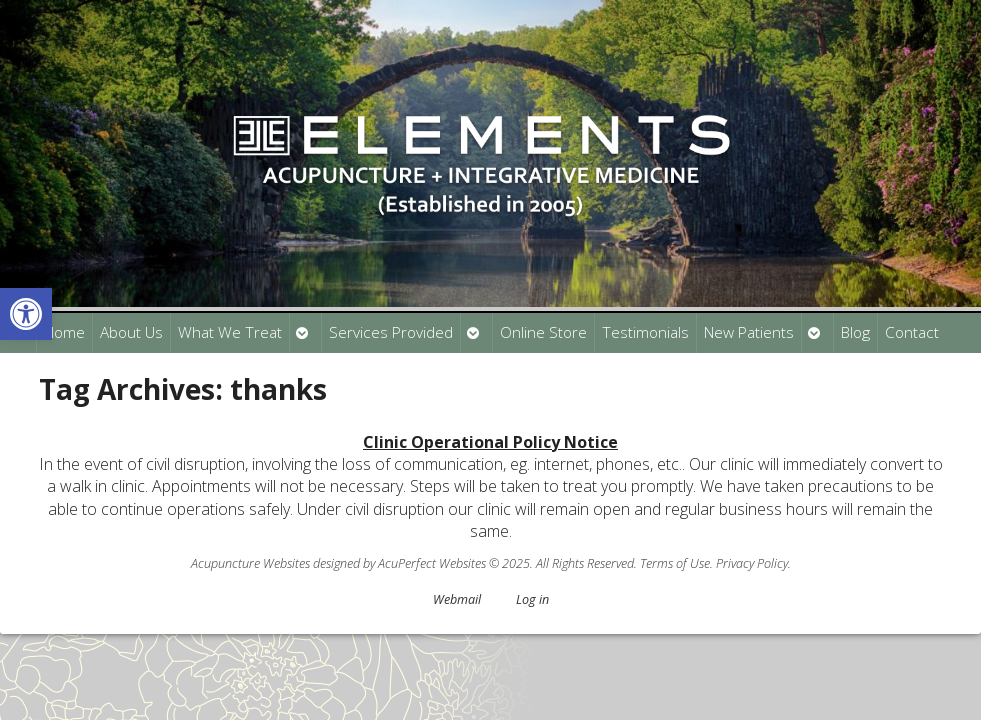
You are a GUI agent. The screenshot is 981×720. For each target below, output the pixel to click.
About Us (131, 332)
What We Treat (230, 332)
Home (64, 332)
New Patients (749, 332)
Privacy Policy (752, 563)
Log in (532, 599)
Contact (912, 332)
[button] (26, 314)
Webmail (457, 599)
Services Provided (391, 332)
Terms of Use (675, 563)
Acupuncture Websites (250, 563)
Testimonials (645, 332)
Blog (855, 332)
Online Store (543, 332)
